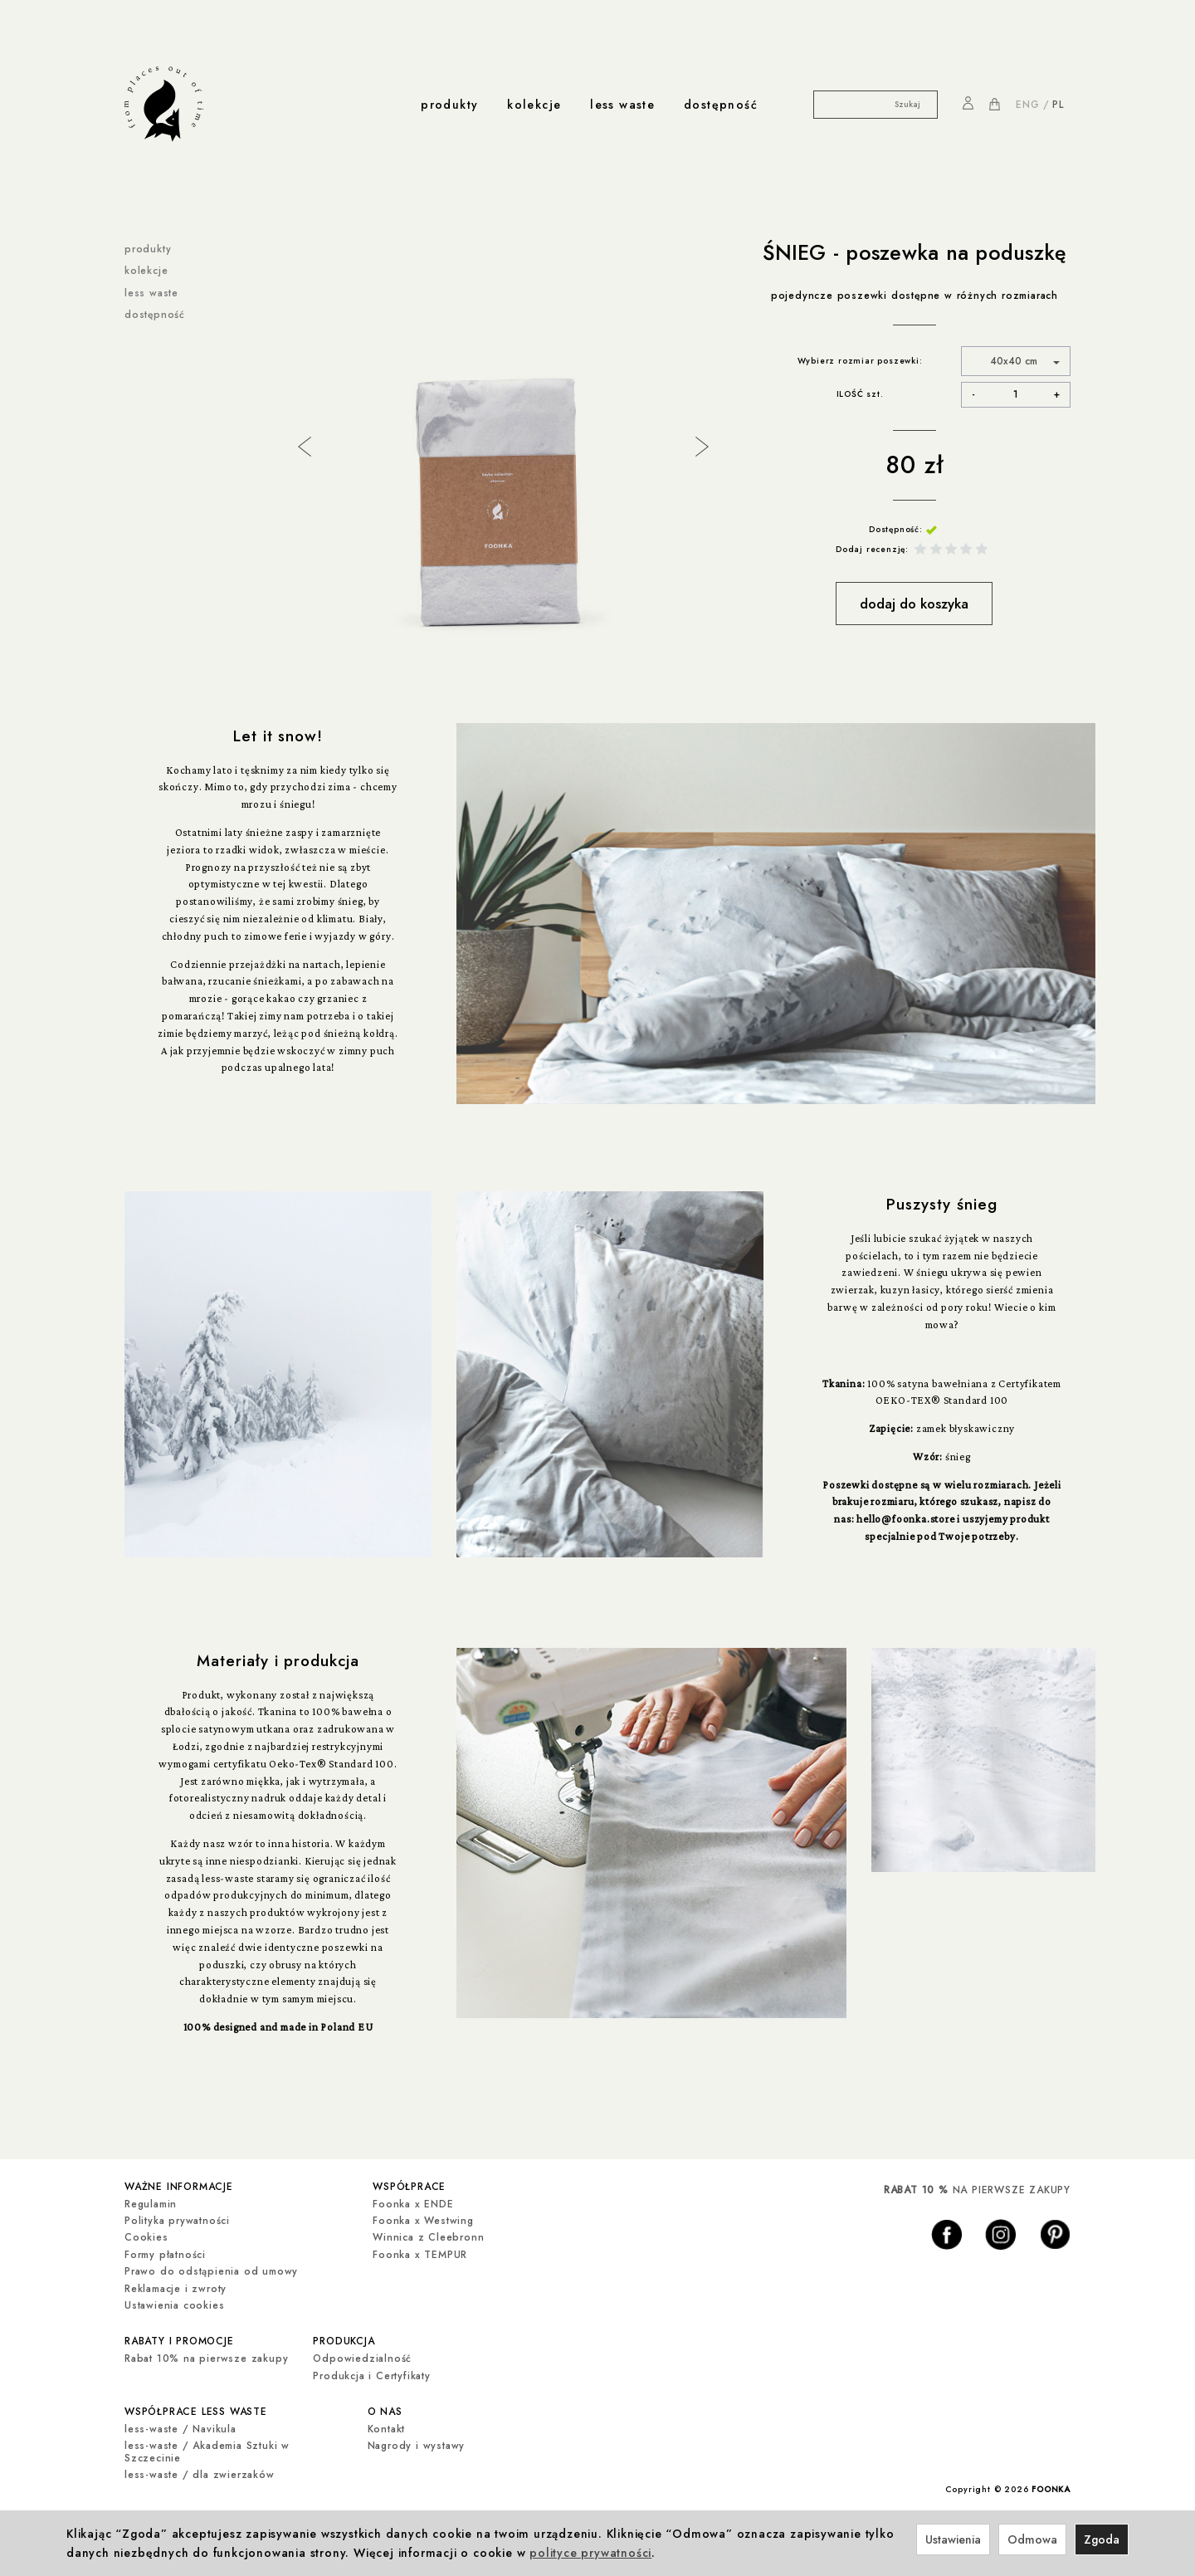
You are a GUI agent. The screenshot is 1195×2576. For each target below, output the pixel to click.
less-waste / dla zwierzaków (199, 2471)
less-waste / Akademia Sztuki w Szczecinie (207, 2448)
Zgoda (1101, 2539)
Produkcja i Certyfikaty (371, 2373)
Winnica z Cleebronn (428, 2236)
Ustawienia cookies (174, 2304)
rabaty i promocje (179, 2339)
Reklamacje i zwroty (175, 2287)
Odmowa (1032, 2539)
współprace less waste (195, 2408)
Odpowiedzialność (362, 2356)
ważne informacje (178, 2186)
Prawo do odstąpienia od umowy (211, 2270)
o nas (385, 2408)
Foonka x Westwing (423, 2219)
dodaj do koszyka (914, 603)
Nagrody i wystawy (417, 2442)
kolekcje (534, 104)
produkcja (343, 2339)
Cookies (146, 2236)
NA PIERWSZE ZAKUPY (977, 2190)
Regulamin (150, 2202)
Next (700, 445)
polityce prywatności (590, 2552)
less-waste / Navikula (180, 2425)
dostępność (721, 104)
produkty (449, 104)
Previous (303, 445)
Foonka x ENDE (413, 2202)
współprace (409, 2186)
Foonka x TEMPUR (420, 2253)
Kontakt (387, 2425)
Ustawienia (953, 2539)
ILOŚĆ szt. (860, 394)
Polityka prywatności (177, 2219)
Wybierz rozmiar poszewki (858, 360)
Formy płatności (165, 2253)
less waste (622, 104)
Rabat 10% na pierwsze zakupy (206, 2356)
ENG (1027, 104)
